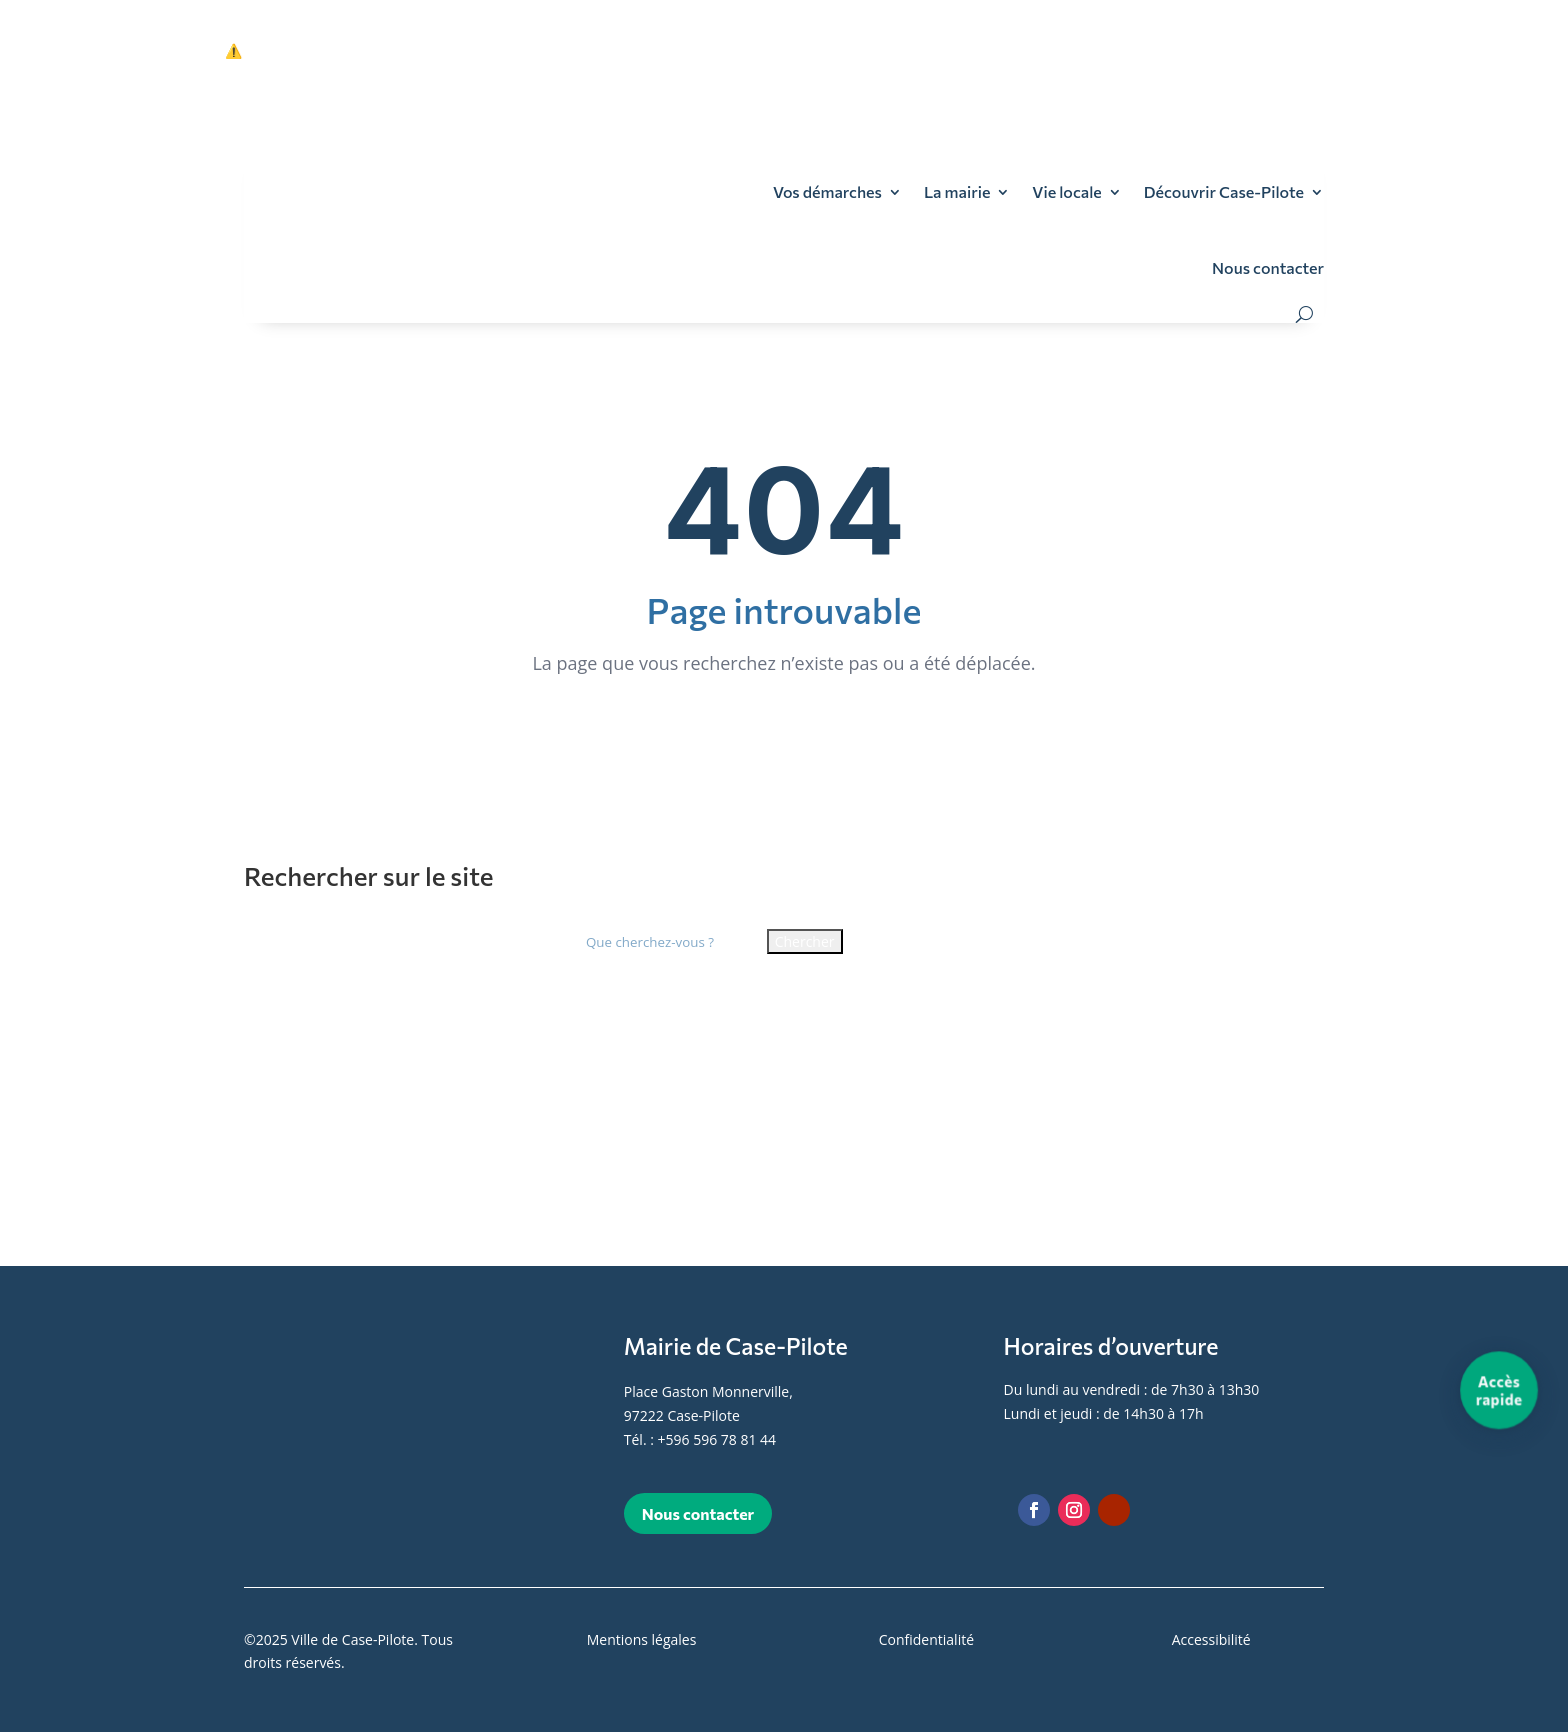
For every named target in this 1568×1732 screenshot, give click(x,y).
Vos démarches (827, 191)
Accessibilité (1211, 1639)
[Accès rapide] (1499, 1390)
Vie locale (1066, 191)
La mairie (957, 191)
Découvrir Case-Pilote (1224, 191)
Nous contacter (1268, 267)
